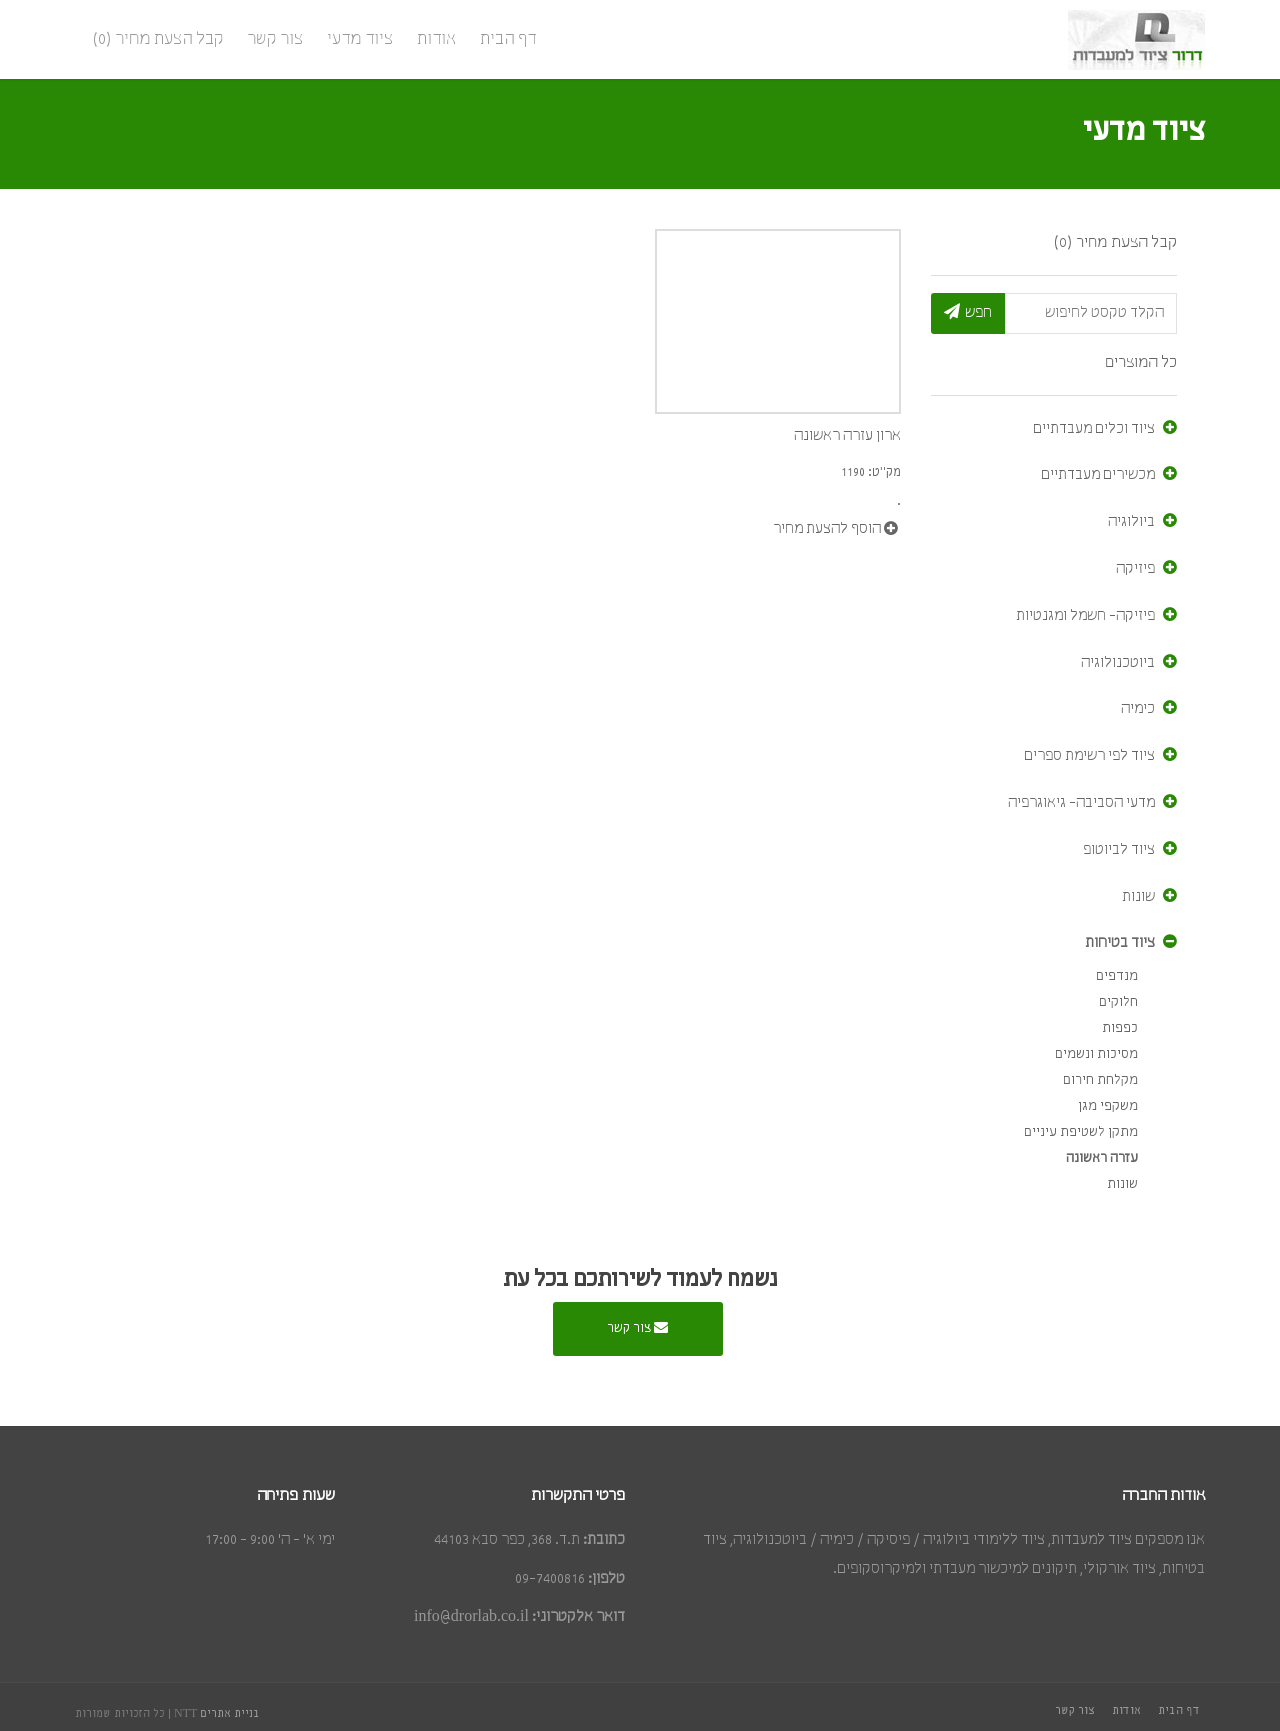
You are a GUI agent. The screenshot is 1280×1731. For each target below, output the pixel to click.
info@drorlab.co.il (471, 1617)
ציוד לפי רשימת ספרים (1089, 756)
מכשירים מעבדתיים (1098, 475)
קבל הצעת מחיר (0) (158, 39)
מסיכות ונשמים (1096, 1054)
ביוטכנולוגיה (1118, 663)
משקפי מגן (1108, 1106)
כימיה (1138, 709)
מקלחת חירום (1100, 1080)
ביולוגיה (1131, 522)
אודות (436, 39)
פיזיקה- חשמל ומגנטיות (1085, 616)
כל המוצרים (1141, 362)
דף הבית (508, 39)
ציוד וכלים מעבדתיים (1094, 429)
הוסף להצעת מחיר (835, 528)
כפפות (1120, 1028)
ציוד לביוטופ (1119, 850)
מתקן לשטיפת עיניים (1081, 1132)
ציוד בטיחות (1120, 943)
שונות (1138, 897)
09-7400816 (550, 1579)
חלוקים (1118, 1002)
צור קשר (275, 39)
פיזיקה (1135, 569)
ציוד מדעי (360, 39)
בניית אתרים (230, 1714)
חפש (968, 311)
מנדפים (1117, 976)
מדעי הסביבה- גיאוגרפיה (1081, 803)
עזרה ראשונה (1102, 1158)
